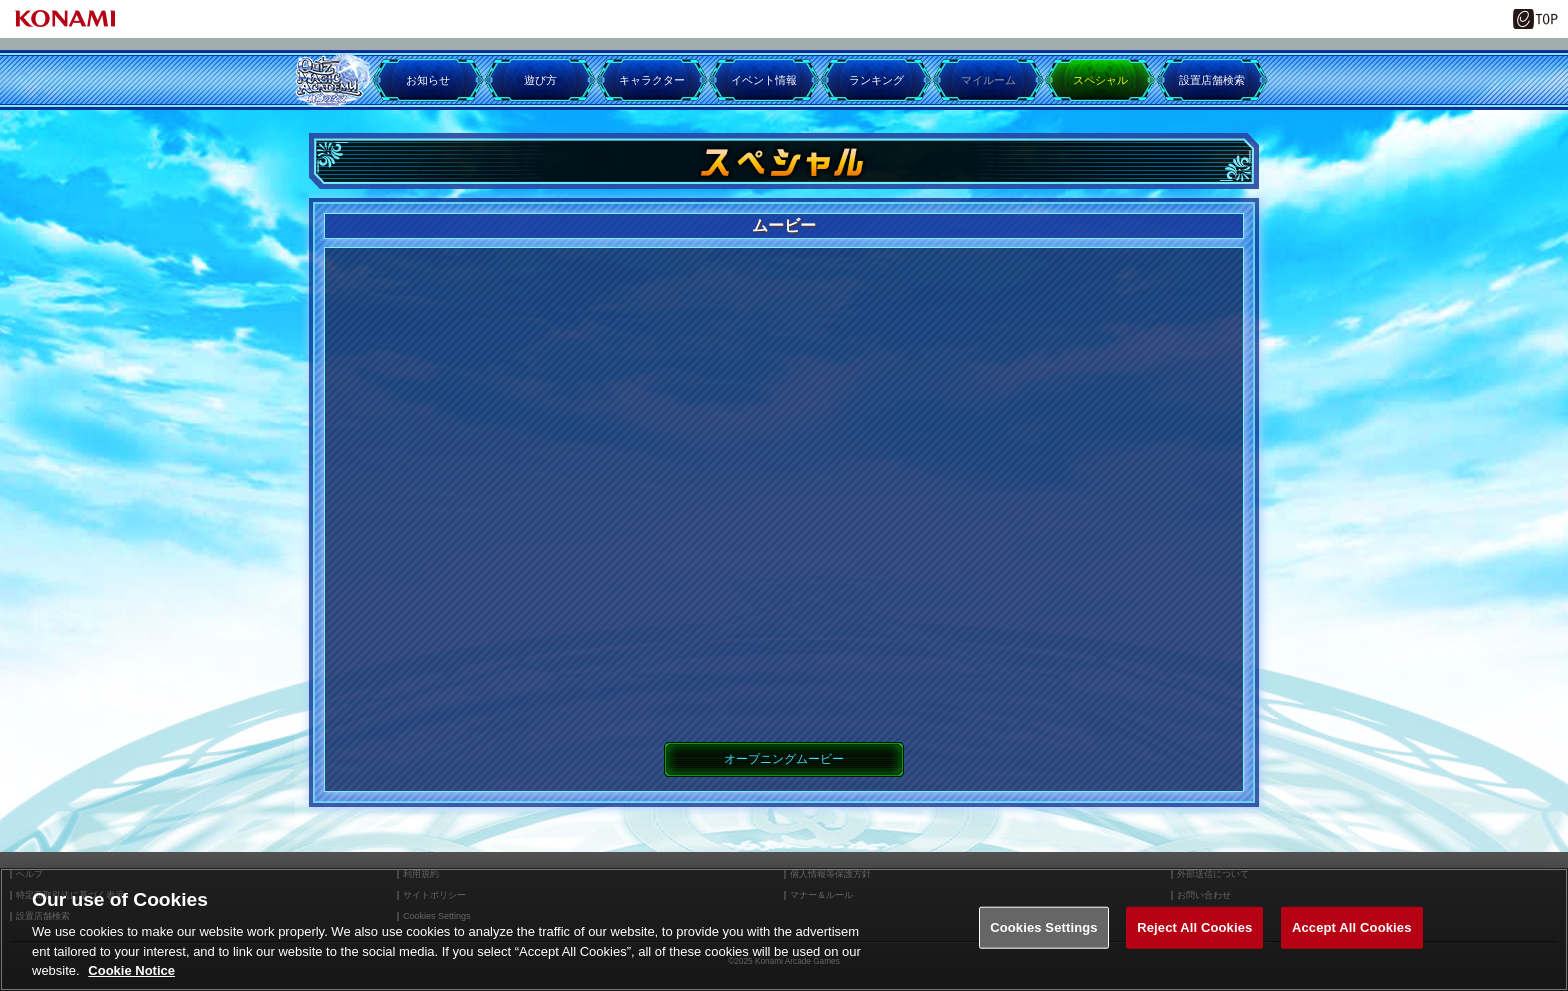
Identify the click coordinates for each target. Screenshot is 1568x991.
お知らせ (428, 80)
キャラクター (652, 80)
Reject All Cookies (1194, 927)
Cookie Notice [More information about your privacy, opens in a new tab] (131, 970)
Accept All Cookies (1352, 927)
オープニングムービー (784, 759)
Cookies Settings (1044, 927)
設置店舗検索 (1212, 80)
